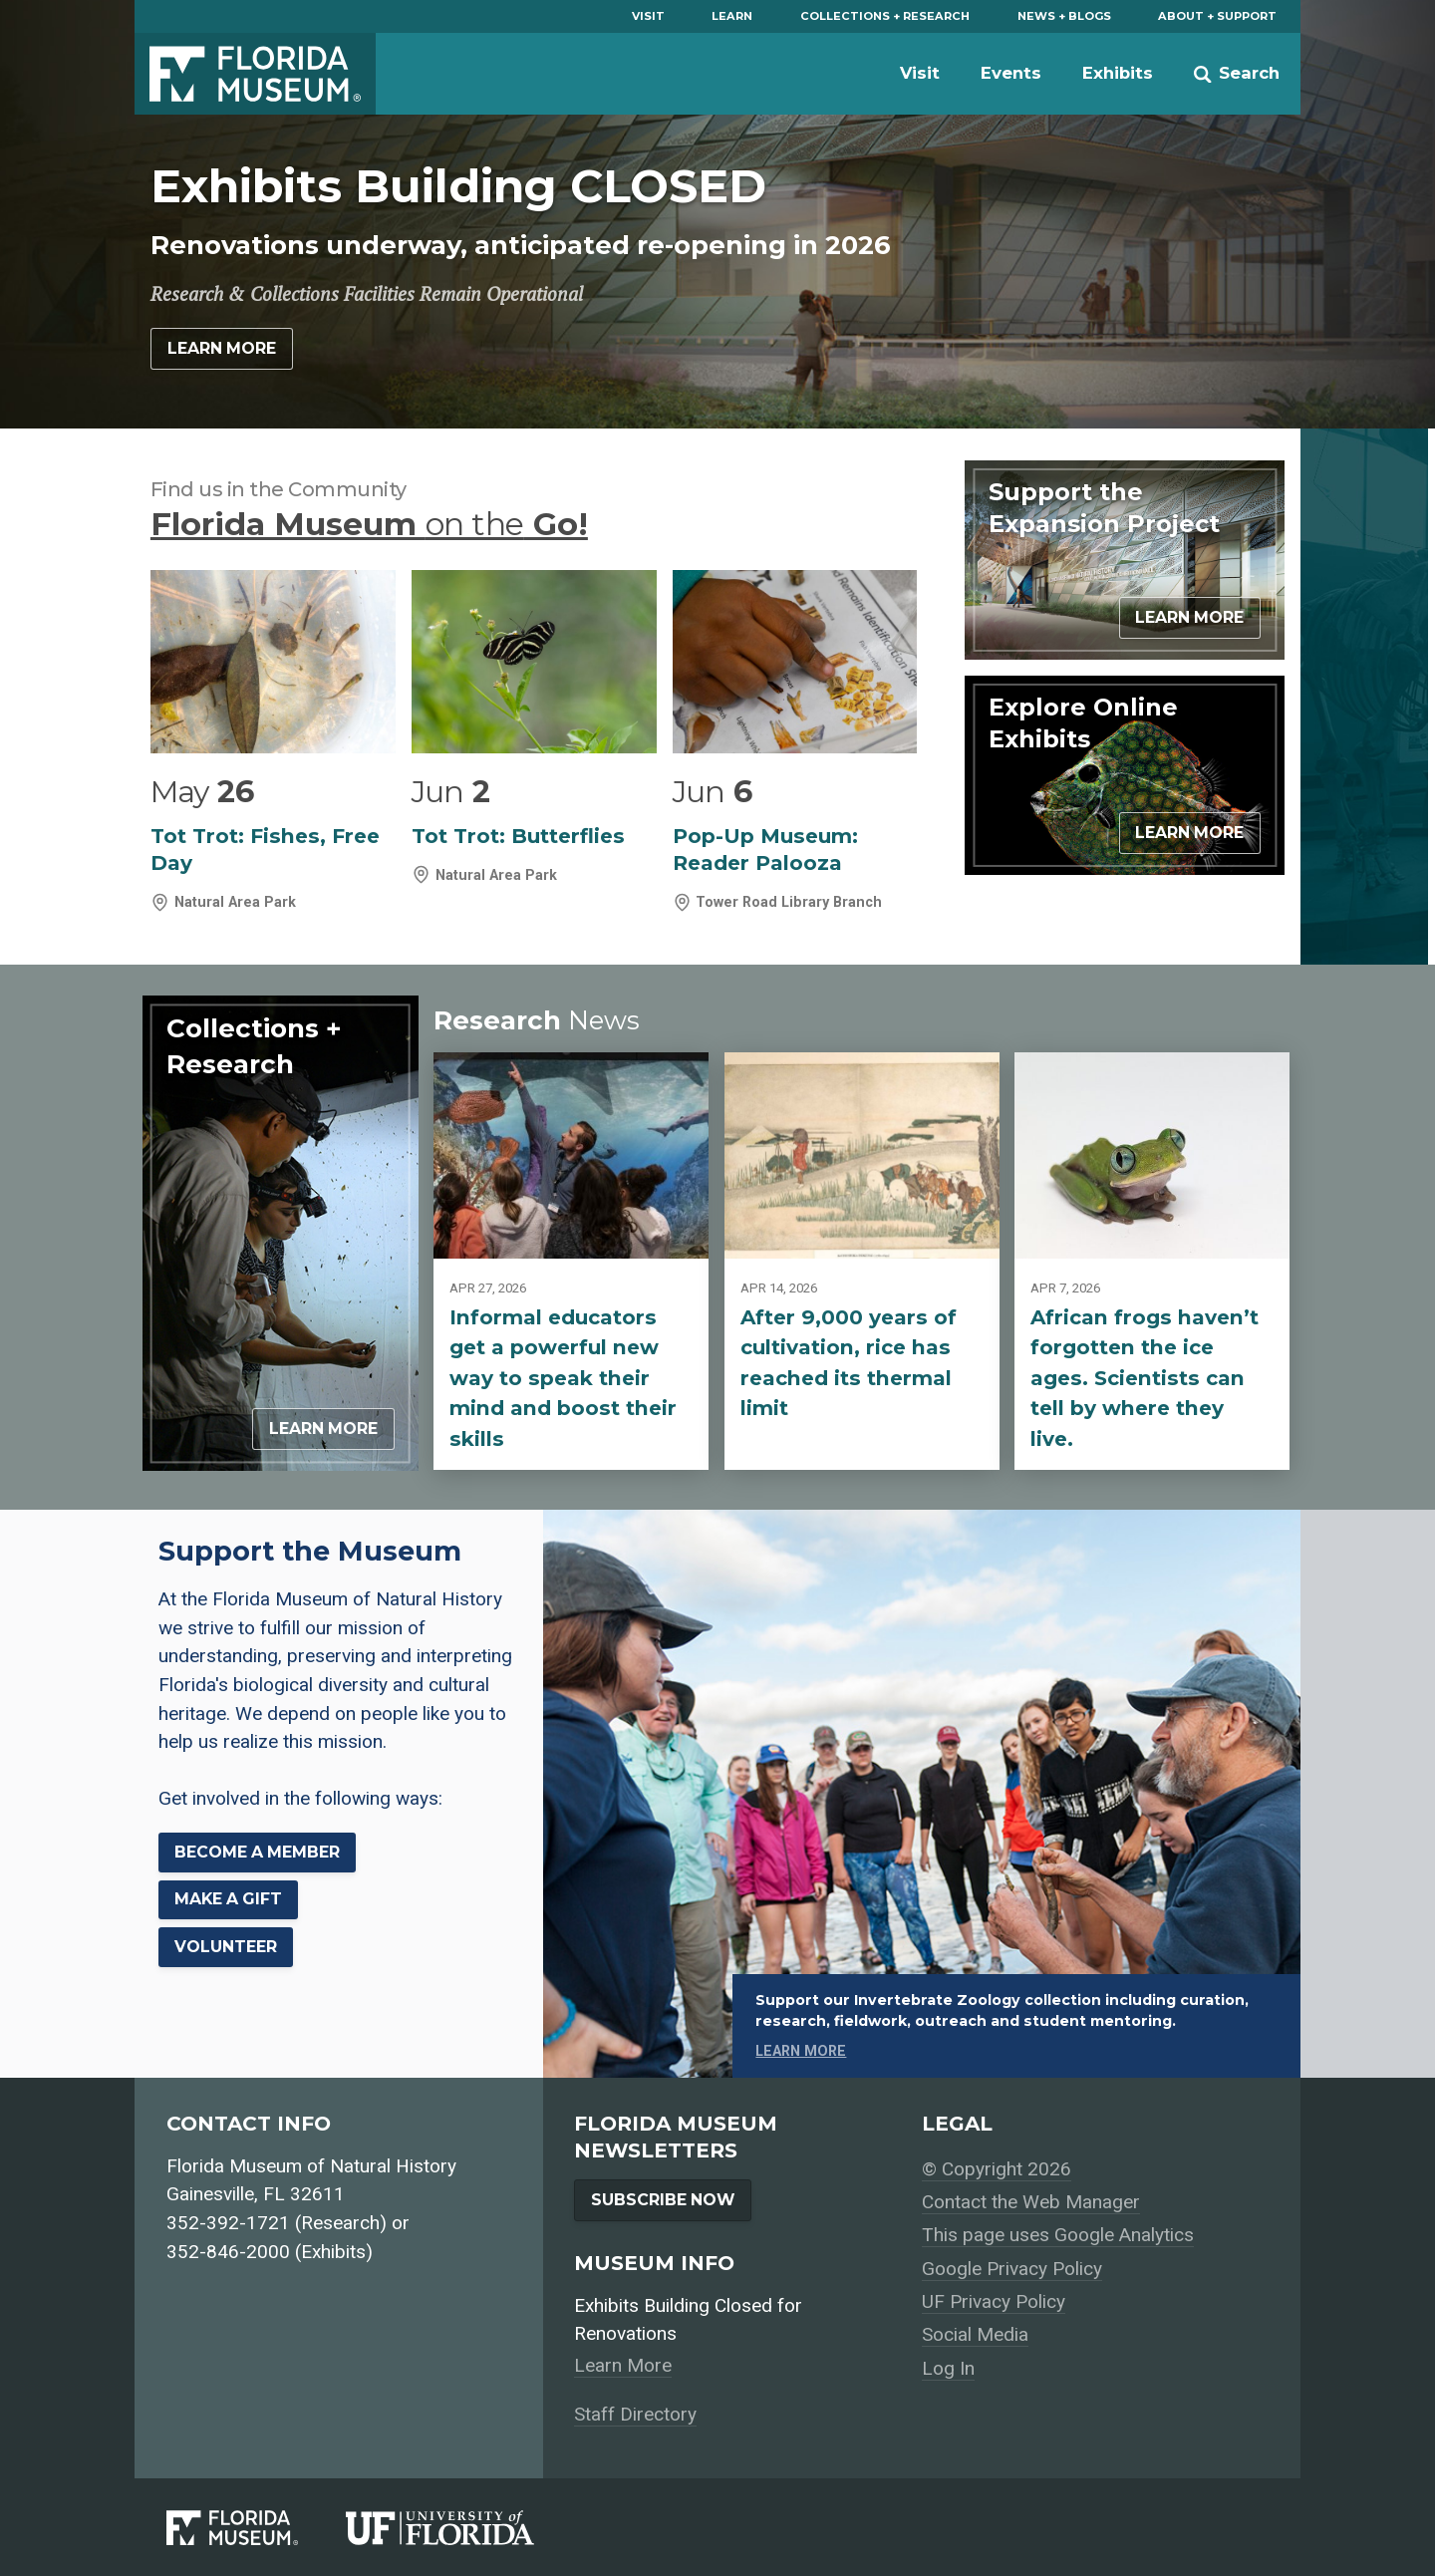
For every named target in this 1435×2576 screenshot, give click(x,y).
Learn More (221, 348)
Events (1011, 73)
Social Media (975, 2334)
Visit (648, 16)
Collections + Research (885, 16)
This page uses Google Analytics (1058, 2234)
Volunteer (225, 1946)
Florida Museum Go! (369, 523)
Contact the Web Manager (1031, 2201)
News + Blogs (1064, 16)
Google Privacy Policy (1012, 2268)
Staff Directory (635, 2414)
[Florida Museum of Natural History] (256, 2527)
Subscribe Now (662, 2199)
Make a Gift (228, 1898)
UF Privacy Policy (993, 2301)
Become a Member (257, 1852)
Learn (732, 16)
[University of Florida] (464, 2527)
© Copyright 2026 (996, 2168)
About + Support (1217, 16)
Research (536, 1020)
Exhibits (1117, 73)
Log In (948, 2368)
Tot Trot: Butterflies (518, 835)
